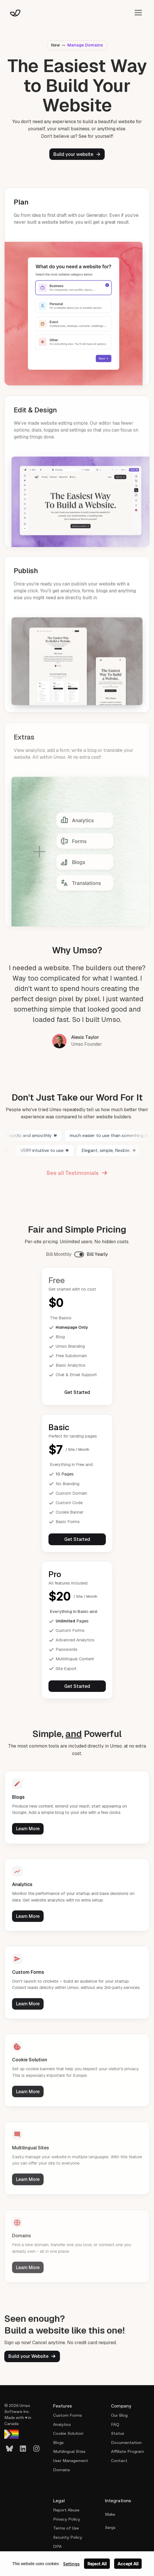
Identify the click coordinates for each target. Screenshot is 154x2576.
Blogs (58, 2442)
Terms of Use (66, 2528)
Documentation (126, 2442)
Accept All (128, 2564)
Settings (71, 2563)
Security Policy (67, 2537)
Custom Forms (67, 2415)
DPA (57, 2546)
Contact (119, 2460)
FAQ (115, 2424)
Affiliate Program (127, 2451)
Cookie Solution (68, 2433)
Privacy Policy (66, 2519)
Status (117, 2433)
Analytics (62, 2424)
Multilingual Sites (69, 2451)
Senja (110, 2527)
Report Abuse (66, 2510)
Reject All (97, 2564)
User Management (70, 2460)
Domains (61, 2469)
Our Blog (119, 2415)
